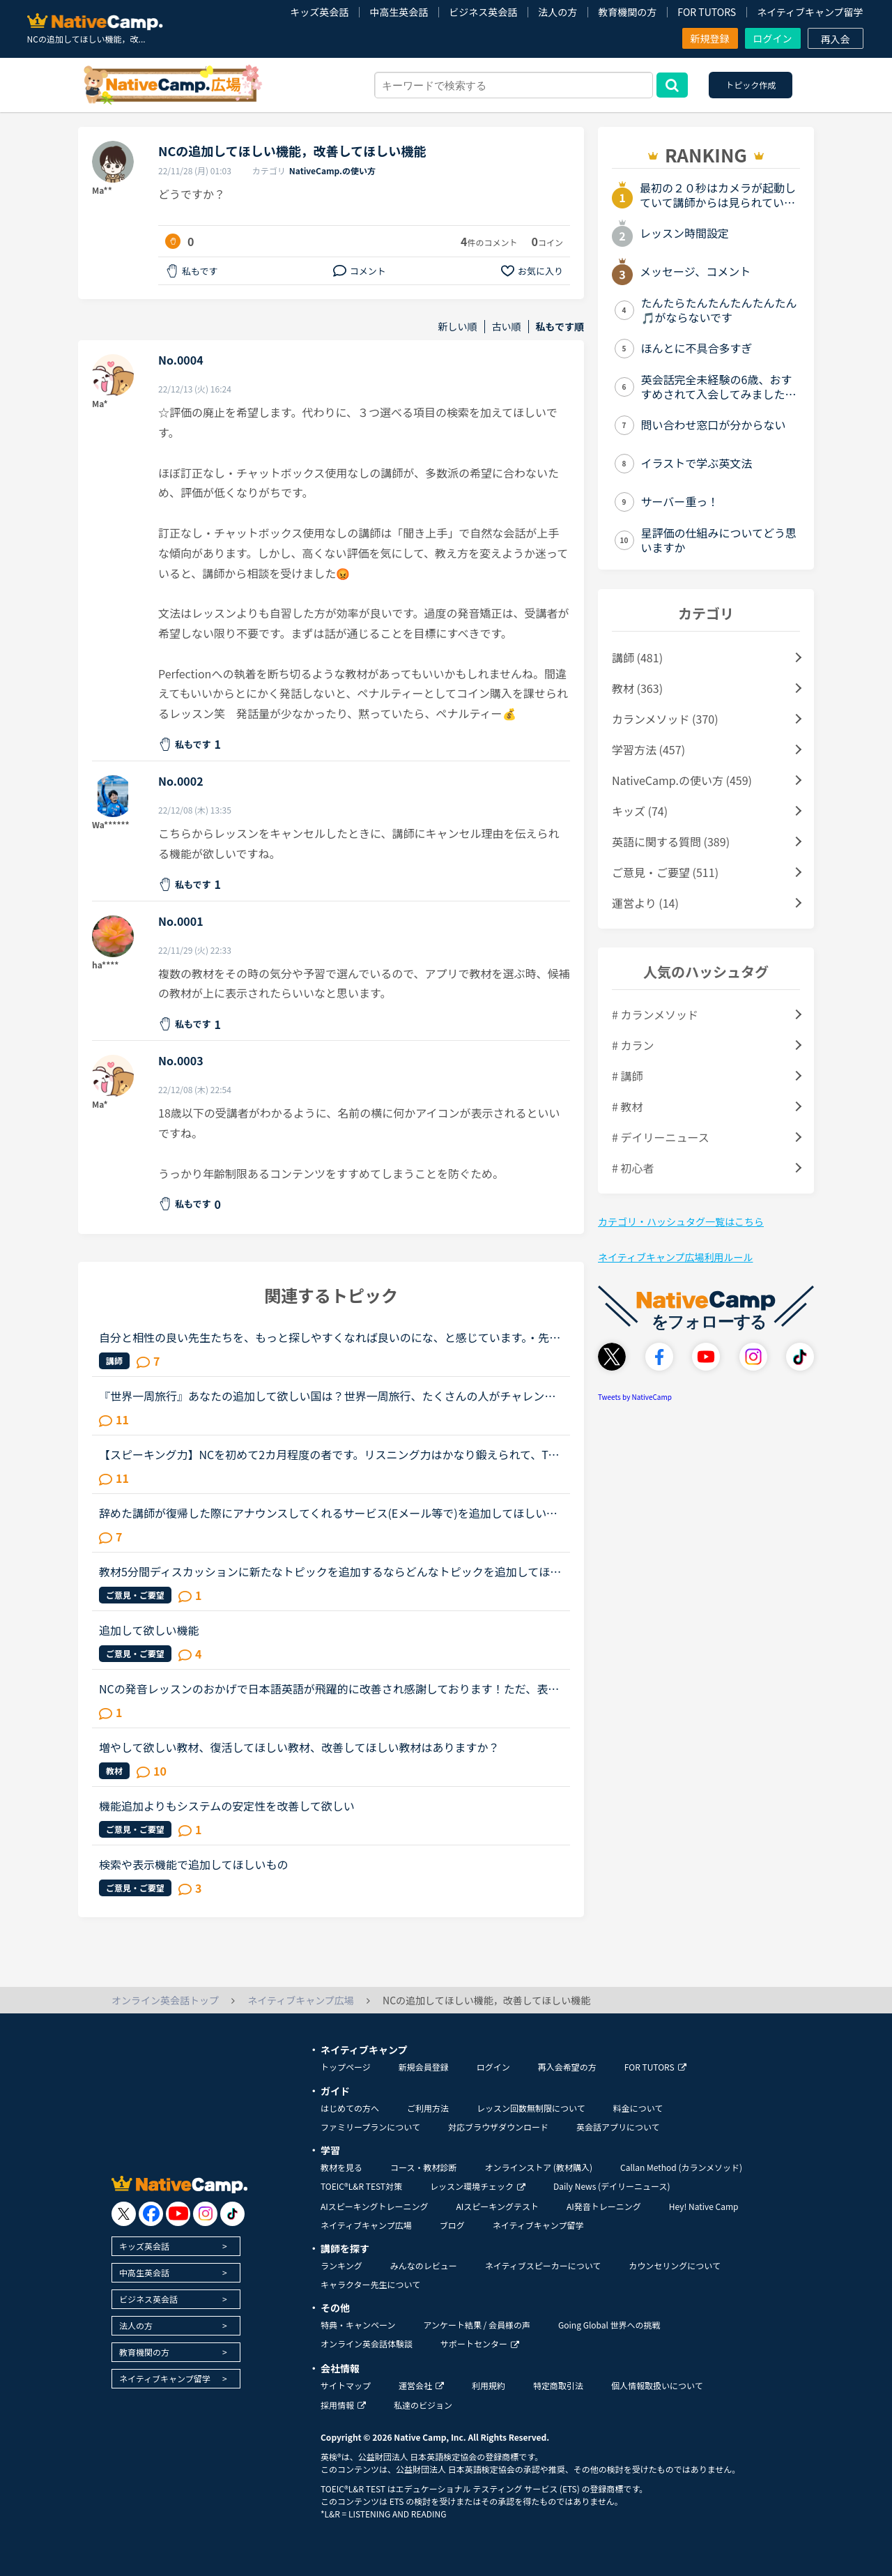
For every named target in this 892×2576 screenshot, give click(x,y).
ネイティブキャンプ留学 (810, 12)
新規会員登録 (424, 2067)
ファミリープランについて (370, 2127)
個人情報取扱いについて (657, 2385)
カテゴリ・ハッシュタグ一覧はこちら (681, 1221)
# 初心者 (633, 1167)
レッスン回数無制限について (531, 2108)
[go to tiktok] (232, 2214)
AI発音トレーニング (604, 2206)
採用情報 (343, 2405)
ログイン (772, 38)
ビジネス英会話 (483, 12)
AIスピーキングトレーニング (374, 2206)
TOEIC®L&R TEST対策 (361, 2186)
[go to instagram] (205, 2214)
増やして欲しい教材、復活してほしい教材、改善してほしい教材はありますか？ (299, 1747)
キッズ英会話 (319, 12)
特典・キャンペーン (358, 2325)
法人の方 (557, 12)
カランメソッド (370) (665, 718)
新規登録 (710, 38)
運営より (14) (645, 902)
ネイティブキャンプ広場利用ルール (675, 1257)
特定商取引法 (558, 2385)
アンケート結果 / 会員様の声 (476, 2325)
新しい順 (457, 326)
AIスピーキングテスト (497, 2206)
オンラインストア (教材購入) (538, 2167)
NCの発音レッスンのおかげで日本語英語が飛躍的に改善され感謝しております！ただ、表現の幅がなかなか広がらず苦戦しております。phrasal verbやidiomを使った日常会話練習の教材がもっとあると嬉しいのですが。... (329, 1688)
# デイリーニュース (660, 1137)
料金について (638, 2108)
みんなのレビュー (423, 2265)
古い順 (506, 326)
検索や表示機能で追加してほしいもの (194, 1864)
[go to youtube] (178, 2214)
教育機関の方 (627, 12)
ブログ (452, 2225)
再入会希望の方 (567, 2067)
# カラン (633, 1045)
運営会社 (421, 2385)
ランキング (341, 2265)
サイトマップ (346, 2385)
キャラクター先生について (370, 2284)
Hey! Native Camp (704, 2206)
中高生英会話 (398, 12)
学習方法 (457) (648, 749)
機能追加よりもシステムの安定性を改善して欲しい (227, 1805)
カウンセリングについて (675, 2265)
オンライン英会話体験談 (367, 2343)
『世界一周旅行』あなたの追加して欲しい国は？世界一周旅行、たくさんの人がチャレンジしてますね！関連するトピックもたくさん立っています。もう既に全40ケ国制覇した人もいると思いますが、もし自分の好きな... (327, 1395)
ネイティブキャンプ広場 (366, 2225)
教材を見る (341, 2167)
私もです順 (560, 326)
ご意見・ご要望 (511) (665, 872)
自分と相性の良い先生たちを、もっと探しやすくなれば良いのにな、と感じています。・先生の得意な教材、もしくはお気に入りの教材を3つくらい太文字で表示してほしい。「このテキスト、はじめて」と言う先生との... (329, 1337)
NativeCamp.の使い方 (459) (682, 780)
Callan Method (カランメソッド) (681, 2167)
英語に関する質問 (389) (671, 841)
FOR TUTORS (706, 12)
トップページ (346, 2067)
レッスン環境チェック (477, 2186)
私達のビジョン (423, 2405)
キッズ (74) (640, 810)
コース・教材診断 (423, 2167)
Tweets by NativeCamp (635, 1397)
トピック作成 (750, 85)
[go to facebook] (151, 2214)
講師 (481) (637, 657)
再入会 (835, 39)
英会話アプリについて (618, 2127)
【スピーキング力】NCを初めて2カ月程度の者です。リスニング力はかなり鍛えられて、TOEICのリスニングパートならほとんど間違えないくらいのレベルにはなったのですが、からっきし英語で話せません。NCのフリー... (331, 1454)
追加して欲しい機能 (149, 1630)
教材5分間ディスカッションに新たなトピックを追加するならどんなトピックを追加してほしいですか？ (330, 1571)
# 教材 (627, 1106)
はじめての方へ (350, 2108)
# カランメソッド (655, 1014)
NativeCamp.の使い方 (332, 170)
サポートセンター (479, 2343)
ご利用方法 (428, 2108)
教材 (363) (637, 688)
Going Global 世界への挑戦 (609, 2325)
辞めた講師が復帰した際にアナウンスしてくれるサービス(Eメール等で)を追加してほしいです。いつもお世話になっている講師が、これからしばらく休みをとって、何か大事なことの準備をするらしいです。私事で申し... (328, 1512)
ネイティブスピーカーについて (543, 2265)
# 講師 (627, 1075)
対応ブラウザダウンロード (498, 2127)
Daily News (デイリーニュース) (611, 2186)
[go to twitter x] (124, 2214)
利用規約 (488, 2385)
